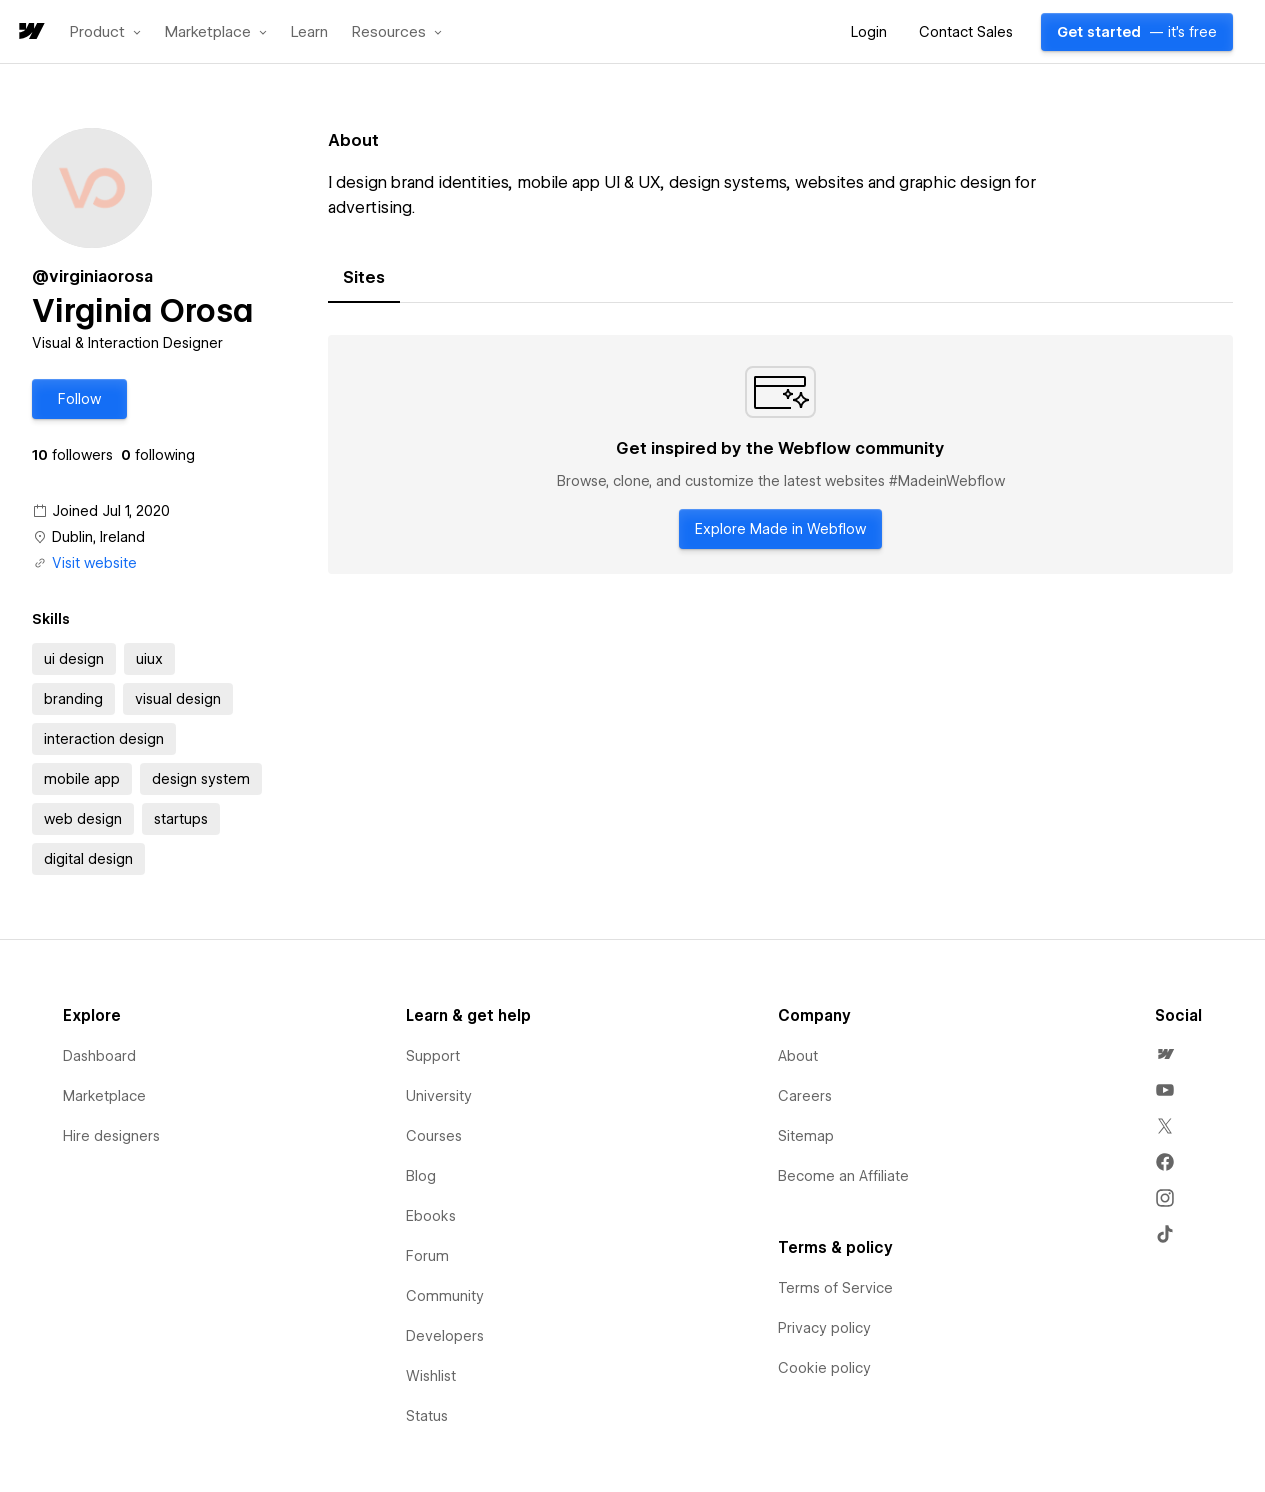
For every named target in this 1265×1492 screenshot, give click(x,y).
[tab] (364, 278)
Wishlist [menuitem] (431, 1376)
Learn (309, 32)
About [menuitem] (798, 1056)
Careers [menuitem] (805, 1096)
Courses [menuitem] (434, 1136)
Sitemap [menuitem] (806, 1136)
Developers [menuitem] (445, 1336)
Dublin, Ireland (98, 537)
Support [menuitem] (433, 1056)
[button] (105, 32)
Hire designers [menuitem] (111, 1136)
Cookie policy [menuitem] (824, 1368)
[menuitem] (1165, 1054)
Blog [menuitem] (421, 1176)
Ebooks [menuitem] (431, 1216)
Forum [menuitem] (427, 1256)
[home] (30, 32)
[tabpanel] (780, 455)
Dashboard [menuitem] (99, 1056)
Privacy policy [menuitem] (824, 1328)
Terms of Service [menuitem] (835, 1288)
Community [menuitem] (445, 1296)
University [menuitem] (439, 1096)
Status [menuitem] (427, 1416)
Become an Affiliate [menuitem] (843, 1176)
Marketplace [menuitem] (104, 1096)
